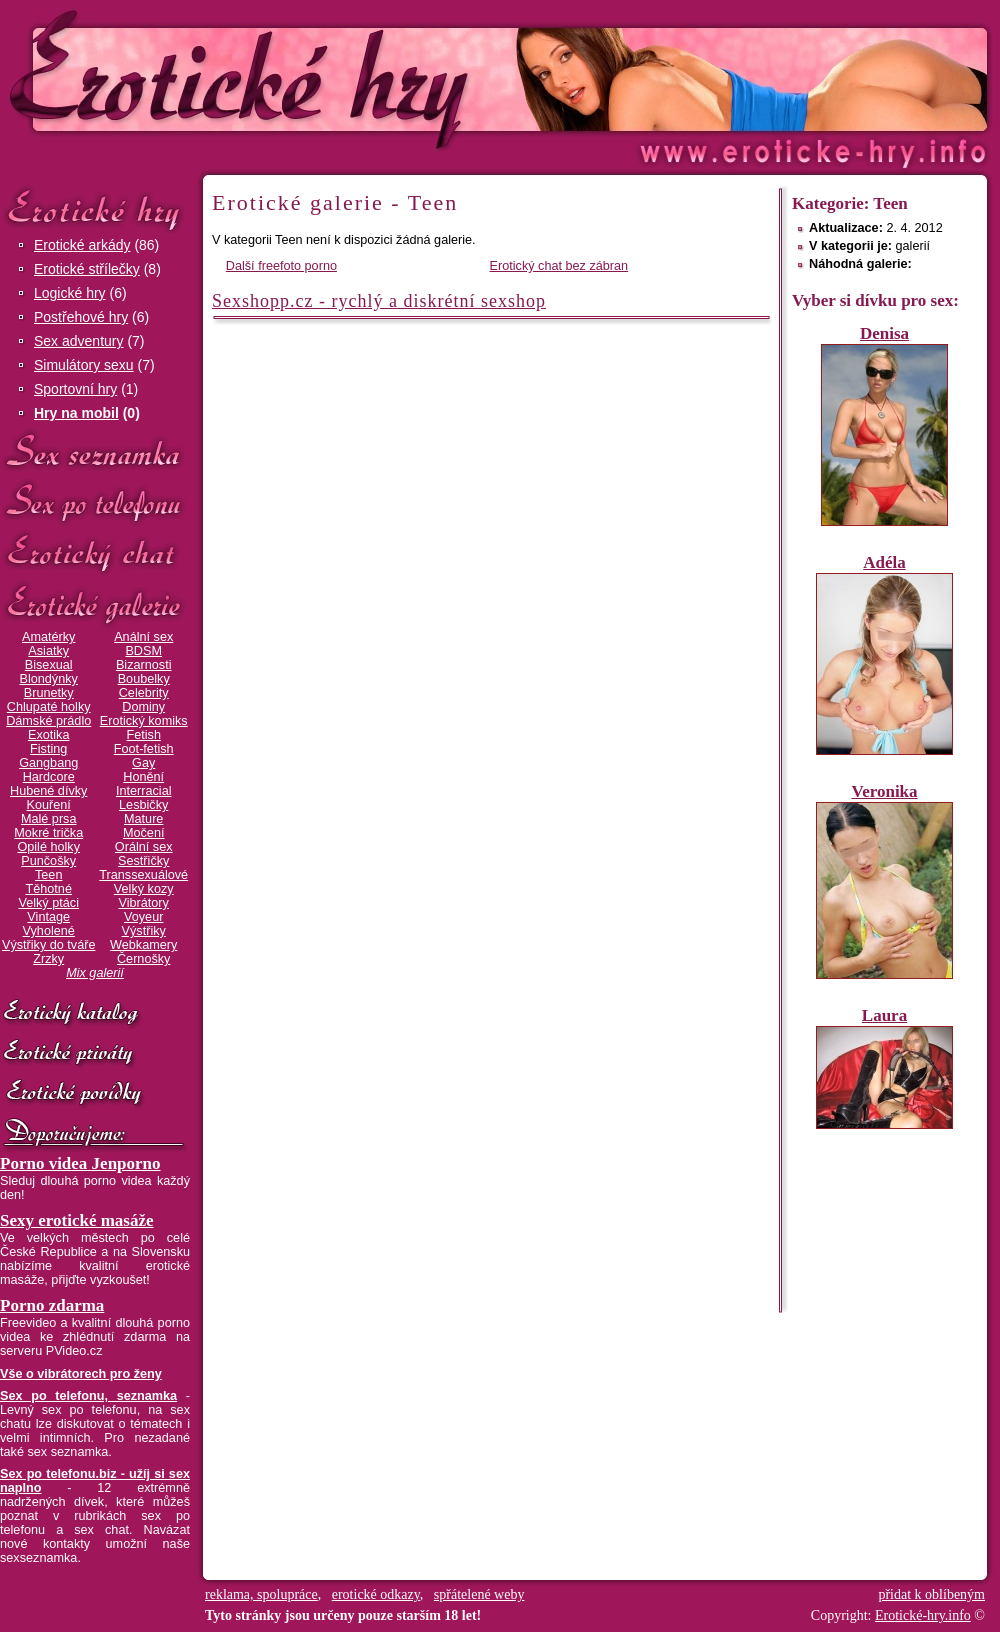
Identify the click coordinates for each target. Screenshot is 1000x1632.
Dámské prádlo (48, 721)
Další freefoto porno (281, 266)
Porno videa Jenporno (80, 1163)
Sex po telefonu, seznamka (88, 1396)
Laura (884, 1015)
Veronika (884, 791)
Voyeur (143, 917)
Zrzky (48, 959)
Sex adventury (79, 341)
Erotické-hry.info (337, 78)
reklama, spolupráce (261, 1594)
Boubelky (144, 679)
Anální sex (143, 637)
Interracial (144, 791)
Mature (143, 819)
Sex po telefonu (95, 502)
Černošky (143, 959)
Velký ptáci (48, 903)
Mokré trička (48, 833)
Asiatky (48, 651)
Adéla (884, 562)
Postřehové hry (81, 317)
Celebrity (144, 693)
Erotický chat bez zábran (559, 266)
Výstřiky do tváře (49, 945)
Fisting (48, 749)
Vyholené (49, 931)
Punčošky (48, 861)
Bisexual (49, 665)
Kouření (49, 805)
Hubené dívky (48, 791)
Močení (144, 833)
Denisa (884, 333)
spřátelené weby (479, 1594)
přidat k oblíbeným (931, 1594)
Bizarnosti (144, 665)
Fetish (143, 735)
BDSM (143, 651)
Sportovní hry (75, 389)
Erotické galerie (95, 604)
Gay (143, 763)
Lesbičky (143, 805)
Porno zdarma (52, 1305)
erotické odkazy (376, 1594)
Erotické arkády (82, 245)
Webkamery (143, 945)
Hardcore (49, 777)
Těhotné (48, 889)
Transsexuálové (143, 875)
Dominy (143, 707)
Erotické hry (95, 208)
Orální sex (144, 847)
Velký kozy (144, 889)
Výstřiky (144, 931)
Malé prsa (49, 819)
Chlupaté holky (49, 707)
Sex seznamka (95, 451)
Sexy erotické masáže (77, 1220)
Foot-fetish (144, 749)
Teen (48, 875)
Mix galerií (95, 973)
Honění (143, 777)
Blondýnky (49, 679)
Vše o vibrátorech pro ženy (81, 1374)
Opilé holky (48, 847)
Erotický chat (95, 553)
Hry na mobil (76, 413)
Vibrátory (144, 903)
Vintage (48, 917)
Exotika (49, 735)
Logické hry (70, 293)
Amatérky (48, 637)
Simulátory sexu (84, 365)
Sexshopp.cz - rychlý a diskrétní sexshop (379, 301)
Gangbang (48, 763)
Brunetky (49, 693)
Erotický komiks (144, 721)
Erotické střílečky (87, 269)
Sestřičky (143, 861)
